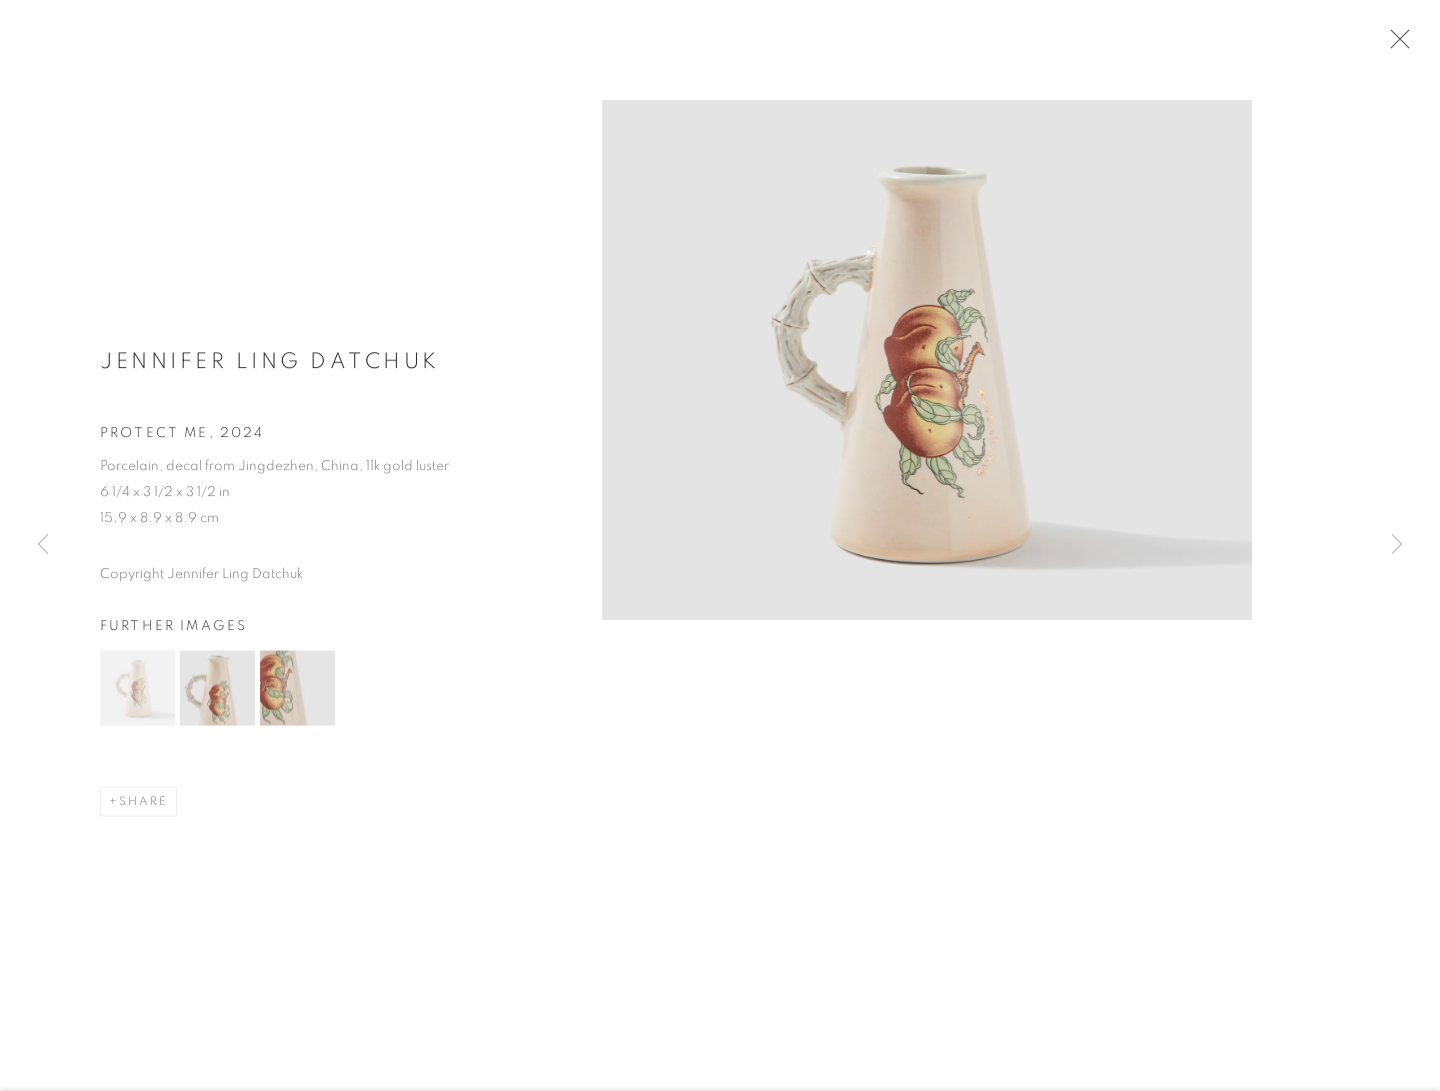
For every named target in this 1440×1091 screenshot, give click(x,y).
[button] (137, 697)
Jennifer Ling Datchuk (270, 370)
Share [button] (143, 811)
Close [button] (1406, 45)
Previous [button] (43, 546)
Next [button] (1397, 546)
